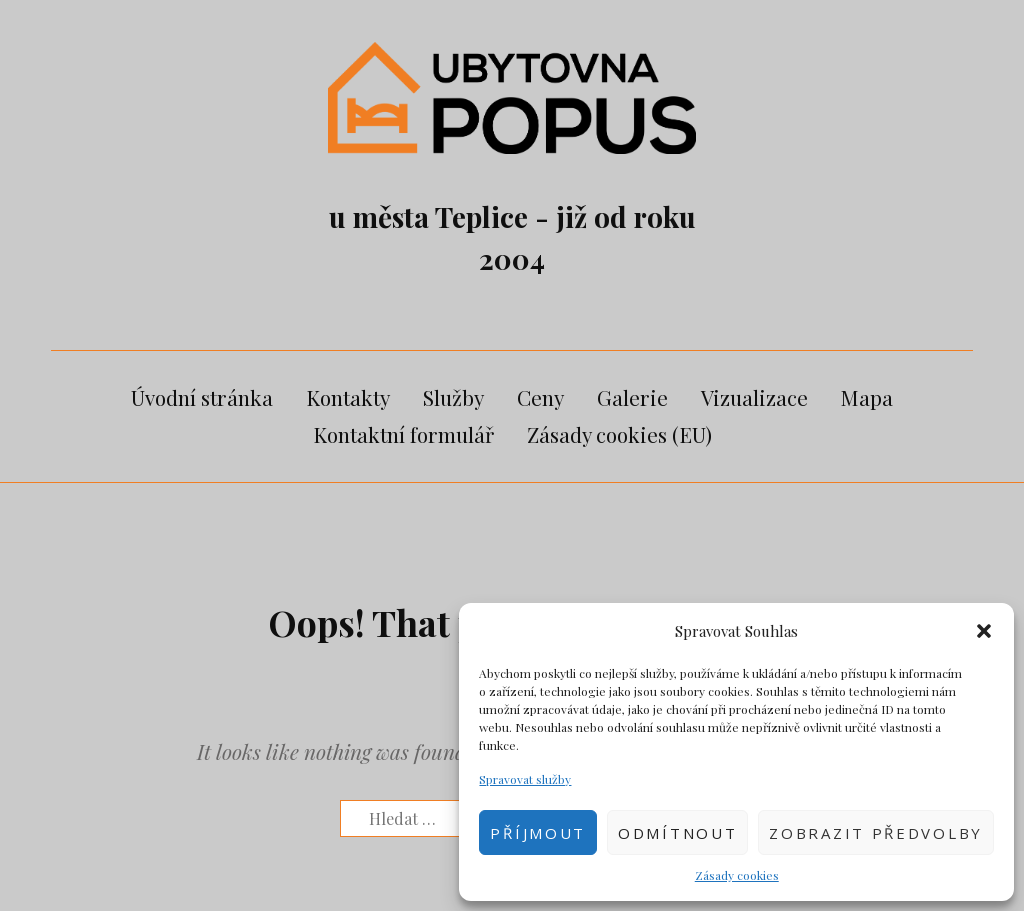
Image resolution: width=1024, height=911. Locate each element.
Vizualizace (754, 397)
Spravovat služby (525, 779)
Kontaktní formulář (403, 434)
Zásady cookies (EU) (619, 434)
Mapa (867, 397)
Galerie (632, 397)
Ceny (540, 397)
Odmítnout (677, 833)
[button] (984, 631)
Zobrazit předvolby (876, 833)
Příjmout (538, 833)
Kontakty (348, 397)
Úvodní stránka (202, 397)
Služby (453, 397)
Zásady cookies (737, 875)
